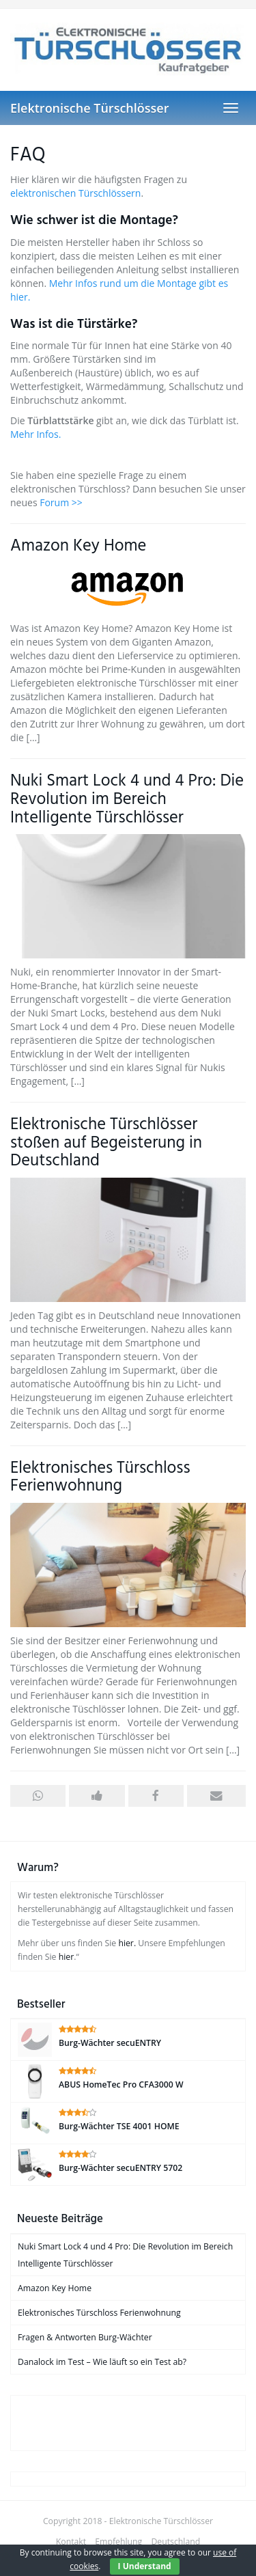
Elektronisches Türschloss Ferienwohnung (100, 1477)
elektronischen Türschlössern (75, 192)
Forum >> (61, 502)
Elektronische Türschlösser (89, 108)
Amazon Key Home (78, 546)
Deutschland (175, 2541)
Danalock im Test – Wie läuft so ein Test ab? (102, 2362)
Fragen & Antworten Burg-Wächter (85, 2337)
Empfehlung (118, 2541)
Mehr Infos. (35, 434)
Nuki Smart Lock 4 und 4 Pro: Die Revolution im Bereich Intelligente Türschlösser (127, 799)
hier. (127, 1943)
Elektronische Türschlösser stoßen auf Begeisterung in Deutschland (106, 1143)
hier (66, 1957)
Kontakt (71, 2541)
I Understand (144, 2566)
